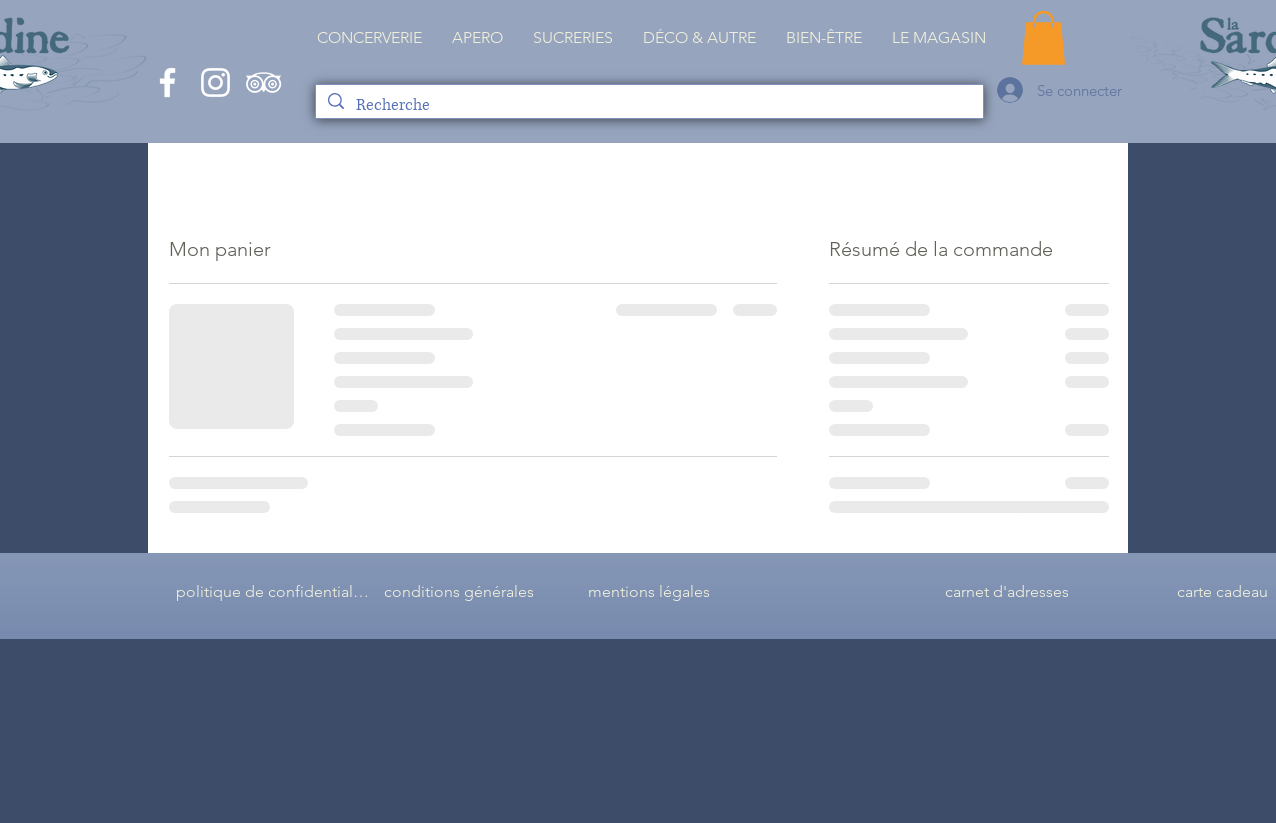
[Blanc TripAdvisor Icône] (263, 82)
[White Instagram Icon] (215, 82)
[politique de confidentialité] (273, 592)
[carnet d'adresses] (1007, 591)
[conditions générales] (459, 591)
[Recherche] (648, 105)
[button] (939, 38)
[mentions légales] (649, 592)
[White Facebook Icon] (167, 82)
